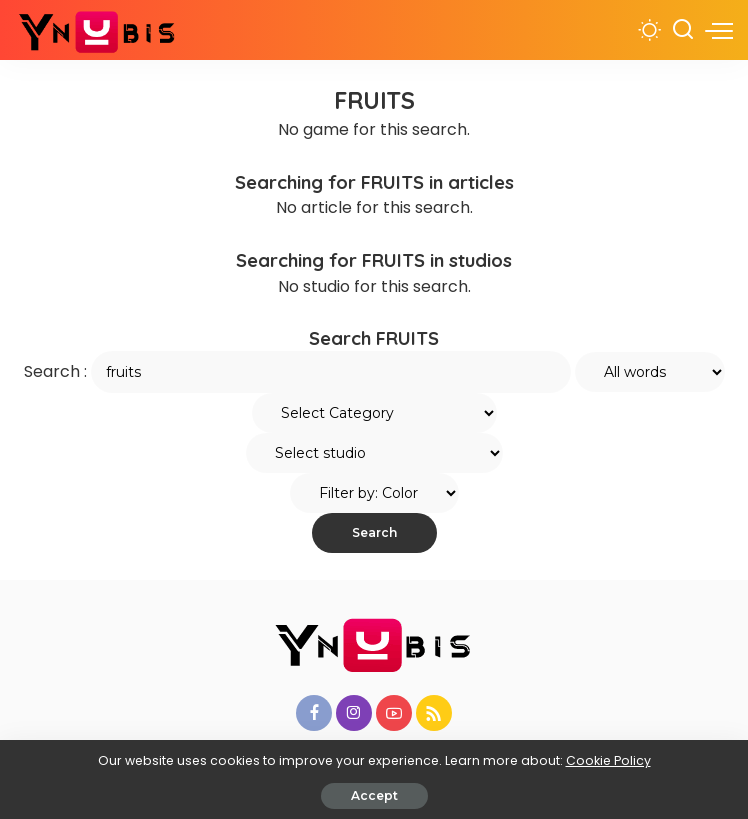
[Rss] (434, 713)
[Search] (683, 30)
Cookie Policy (608, 760)
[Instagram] (354, 713)
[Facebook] (314, 713)
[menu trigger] (719, 30)
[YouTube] (394, 713)
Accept (374, 795)
